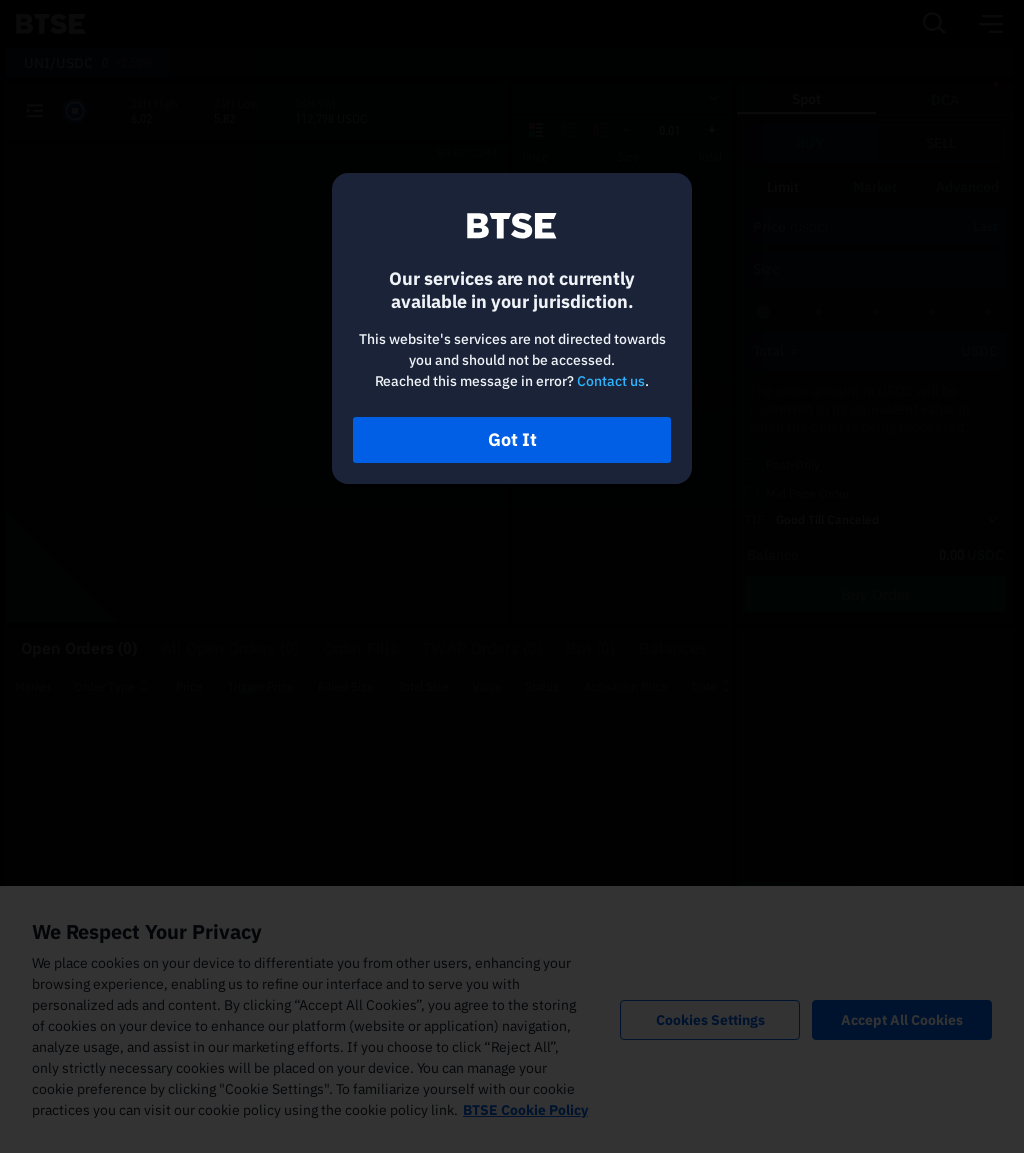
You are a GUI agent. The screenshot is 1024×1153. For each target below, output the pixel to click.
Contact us (611, 381)
